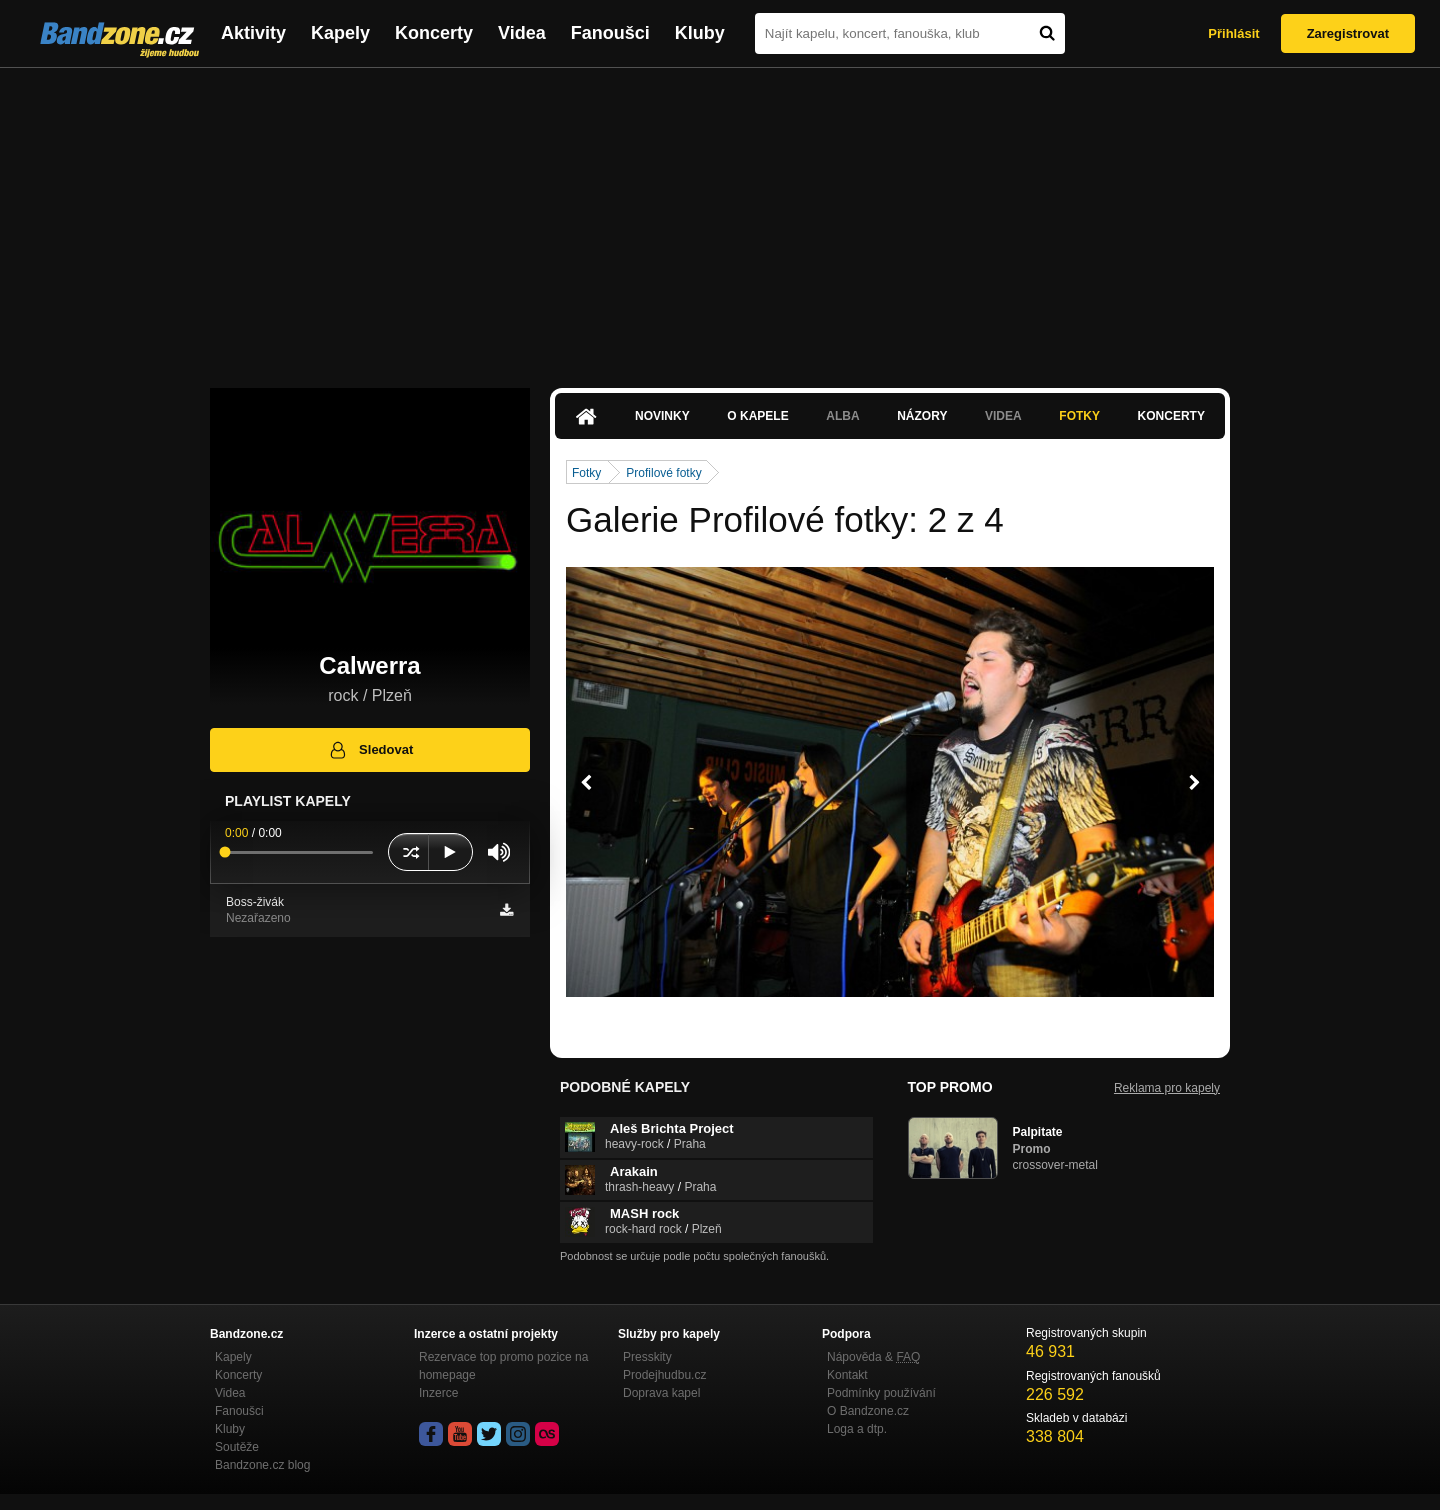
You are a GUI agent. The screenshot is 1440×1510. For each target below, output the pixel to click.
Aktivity (253, 33)
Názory (922, 416)
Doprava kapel (661, 1393)
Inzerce (438, 1393)
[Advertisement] (720, 218)
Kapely (340, 33)
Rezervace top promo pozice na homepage (503, 1366)
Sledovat (370, 750)
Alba (842, 416)
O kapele (757, 416)
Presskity (647, 1357)
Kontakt (847, 1375)
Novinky (662, 416)
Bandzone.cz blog (262, 1465)
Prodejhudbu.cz (664, 1375)
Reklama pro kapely (1167, 1088)
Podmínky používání (881, 1393)
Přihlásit (1233, 33)
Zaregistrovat (1348, 33)
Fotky (1079, 416)
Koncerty (434, 33)
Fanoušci (610, 33)
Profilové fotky (663, 473)
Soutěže (237, 1447)
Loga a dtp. (857, 1429)
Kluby (700, 33)
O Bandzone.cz (868, 1411)
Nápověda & (873, 1357)
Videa (522, 33)
